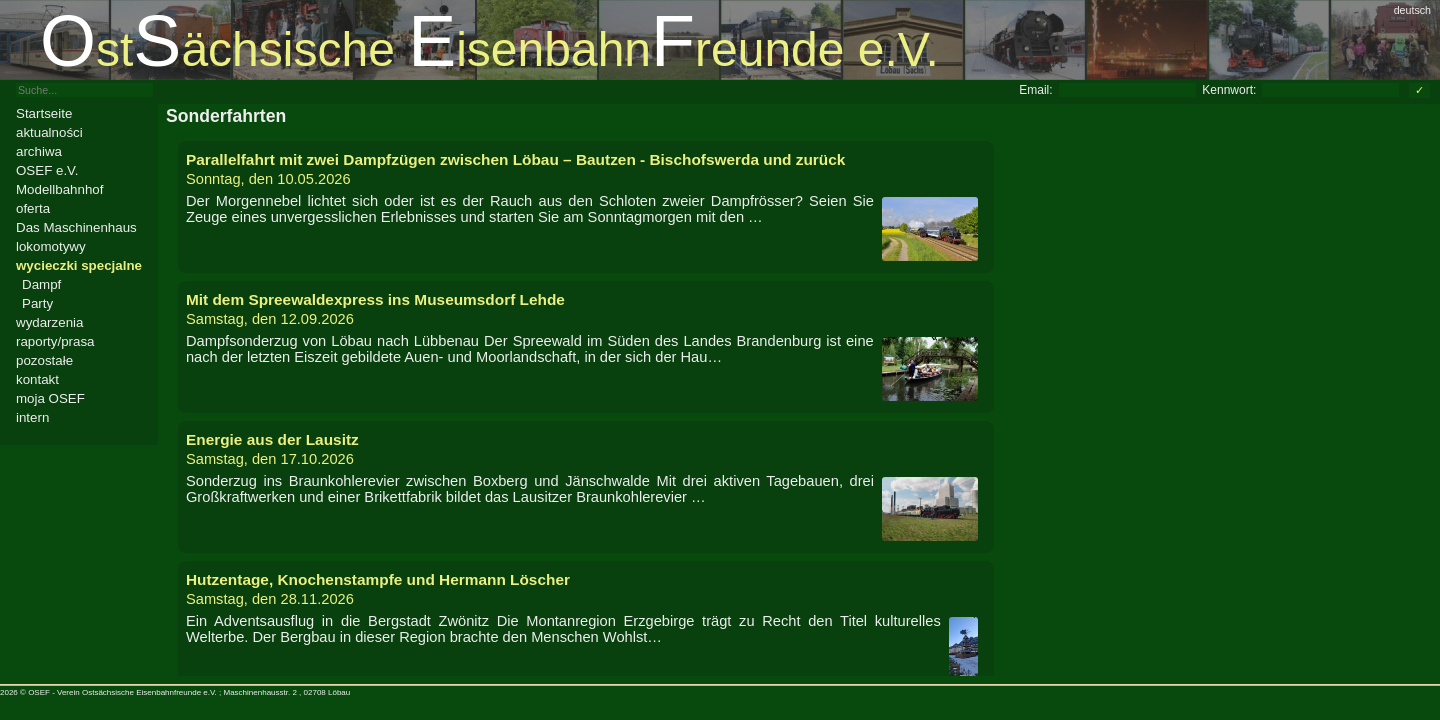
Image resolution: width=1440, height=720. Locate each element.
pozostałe (44, 360)
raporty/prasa (55, 341)
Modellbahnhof (59, 189)
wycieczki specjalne (79, 265)
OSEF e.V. (47, 170)
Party (37, 303)
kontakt (37, 379)
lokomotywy (51, 246)
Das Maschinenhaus (76, 227)
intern (32, 417)
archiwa (39, 151)
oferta (33, 208)
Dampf (41, 284)
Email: (1035, 90)
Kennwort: (1229, 90)
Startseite (44, 113)
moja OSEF (50, 398)
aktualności (49, 132)
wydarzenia (49, 322)
